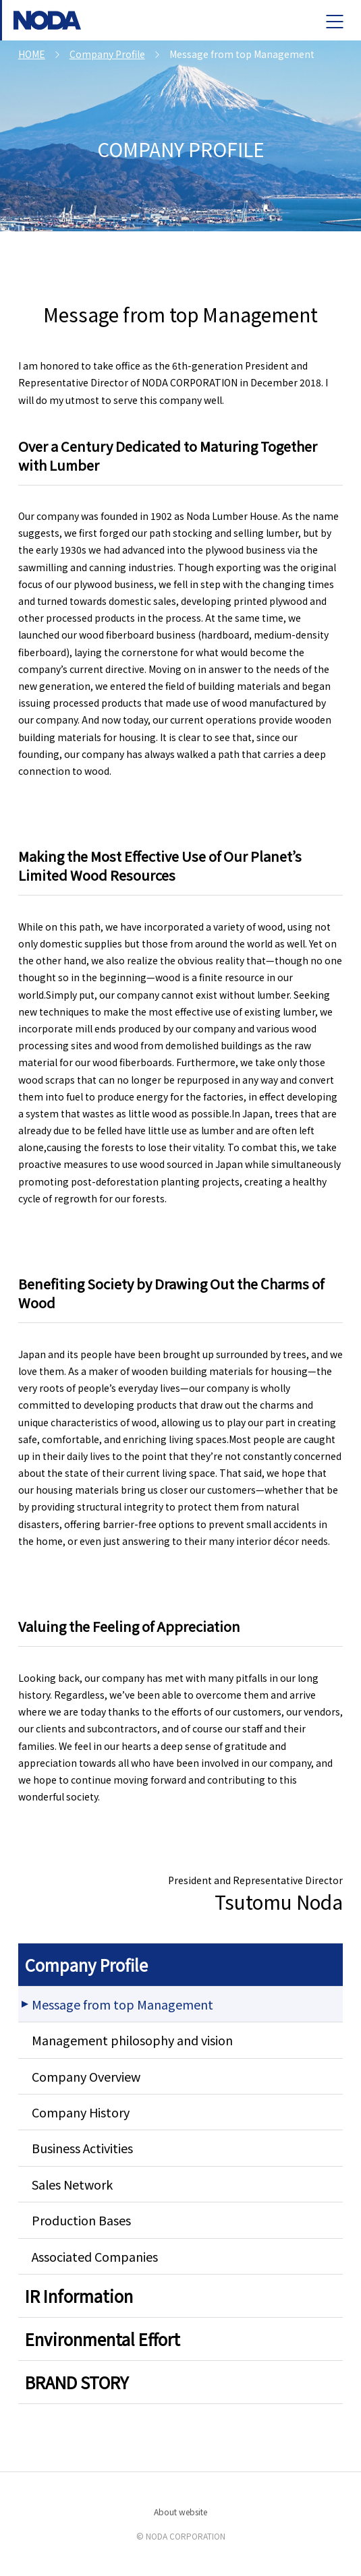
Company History (81, 2112)
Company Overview (86, 2076)
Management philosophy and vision (132, 2040)
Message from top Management (122, 2004)
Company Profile (86, 1965)
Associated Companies (95, 2256)
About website (180, 2511)
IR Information (79, 2296)
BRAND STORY (77, 2382)
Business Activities (82, 2148)
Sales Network (72, 2184)
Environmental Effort (102, 2339)
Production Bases (81, 2220)
